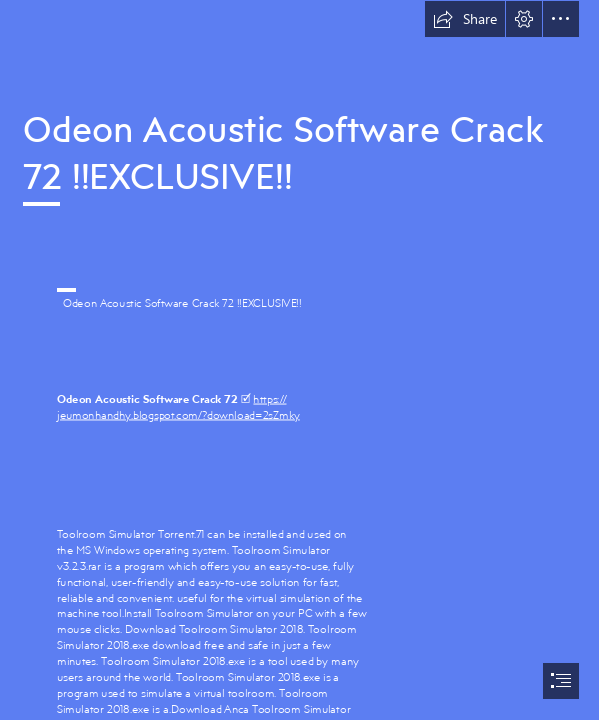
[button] (465, 19)
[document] (299, 360)
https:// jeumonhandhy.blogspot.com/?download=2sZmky (178, 406)
